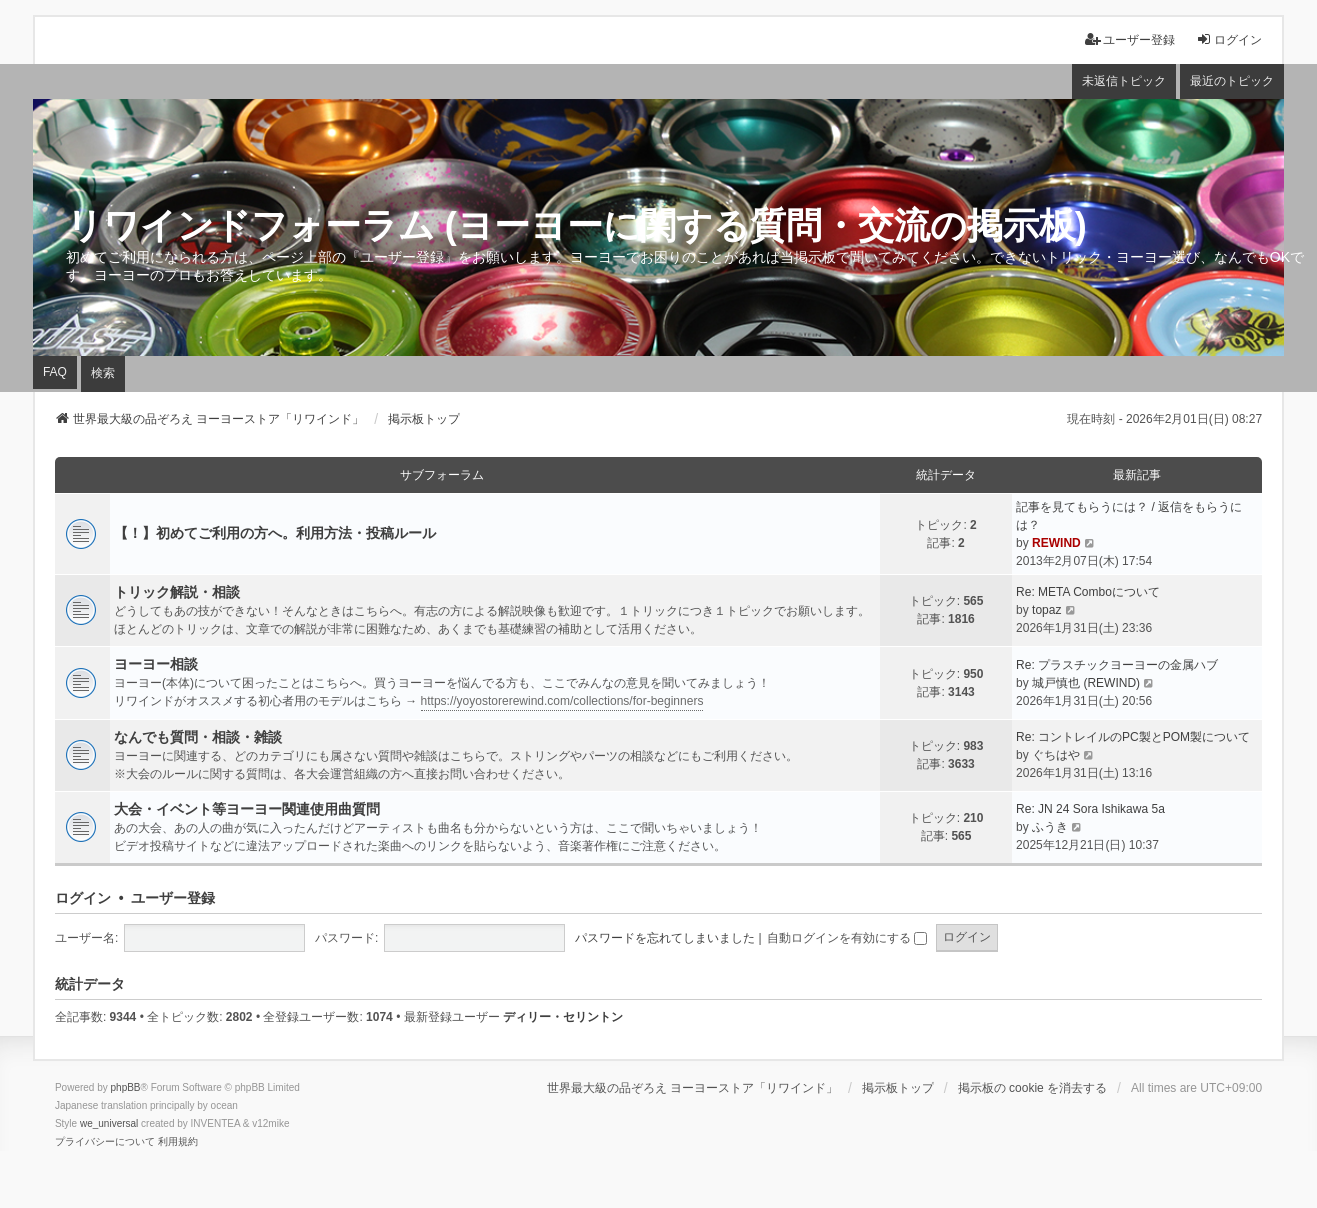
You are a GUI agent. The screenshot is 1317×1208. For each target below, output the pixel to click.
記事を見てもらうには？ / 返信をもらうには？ (1129, 516)
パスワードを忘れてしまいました (665, 938)
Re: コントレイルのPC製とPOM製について (1133, 737)
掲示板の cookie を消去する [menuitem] (1032, 1088)
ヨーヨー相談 (156, 664)
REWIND (1056, 543)
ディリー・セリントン (563, 1017)
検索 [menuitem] (103, 373)
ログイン (83, 898)
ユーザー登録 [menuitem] (1130, 39)
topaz (1046, 610)
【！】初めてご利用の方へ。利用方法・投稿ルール (275, 533)
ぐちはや (1056, 755)
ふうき (1050, 827)
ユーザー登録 (173, 898)
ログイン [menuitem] (1229, 39)
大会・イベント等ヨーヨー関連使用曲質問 (247, 809)
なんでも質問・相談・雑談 (198, 737)
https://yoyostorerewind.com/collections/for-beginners (562, 701)
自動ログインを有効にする (847, 938)
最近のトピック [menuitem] (1232, 81)
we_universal (109, 1123)
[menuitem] (105, 1142)
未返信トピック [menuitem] (1124, 81)
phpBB (126, 1087)
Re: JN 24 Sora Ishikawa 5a (1090, 809)
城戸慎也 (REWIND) (1086, 683)
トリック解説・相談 (177, 592)
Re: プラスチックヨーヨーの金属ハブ (1117, 665)
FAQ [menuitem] (55, 372)
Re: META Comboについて (1088, 592)
